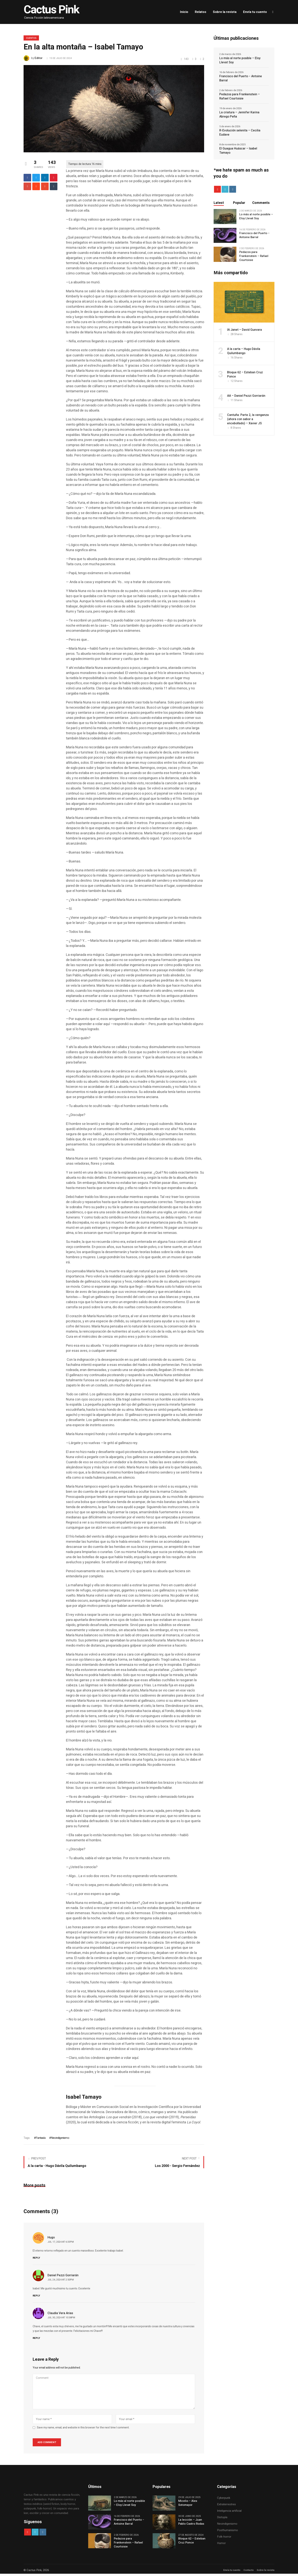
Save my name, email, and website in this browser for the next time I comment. (83, 2428)
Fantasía (40, 2138)
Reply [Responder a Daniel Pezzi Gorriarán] (36, 2295)
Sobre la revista (265, 2570)
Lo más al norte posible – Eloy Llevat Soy (240, 60)
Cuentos (31, 38)
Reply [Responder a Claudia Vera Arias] (36, 2338)
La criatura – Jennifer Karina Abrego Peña (239, 114)
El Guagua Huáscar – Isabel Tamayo (238, 150)
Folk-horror (224, 2537)
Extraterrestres (226, 2504)
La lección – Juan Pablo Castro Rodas (191, 2522)
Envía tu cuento (231, 2570)
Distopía (222, 2517)
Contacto (248, 2570)
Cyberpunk (223, 2498)
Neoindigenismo (60, 2138)
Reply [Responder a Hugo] (36, 2258)
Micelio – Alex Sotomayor (187, 2503)
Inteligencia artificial (229, 2511)
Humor (221, 2543)
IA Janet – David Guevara (244, 329)
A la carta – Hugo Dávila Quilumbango (243, 351)
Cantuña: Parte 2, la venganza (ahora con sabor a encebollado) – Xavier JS (248, 419)
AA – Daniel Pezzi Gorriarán (246, 395)
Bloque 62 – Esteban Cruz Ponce (245, 374)
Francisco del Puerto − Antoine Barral (240, 78)
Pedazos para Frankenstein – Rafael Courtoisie (239, 96)
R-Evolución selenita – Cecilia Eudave (239, 132)
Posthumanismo (227, 2530)
